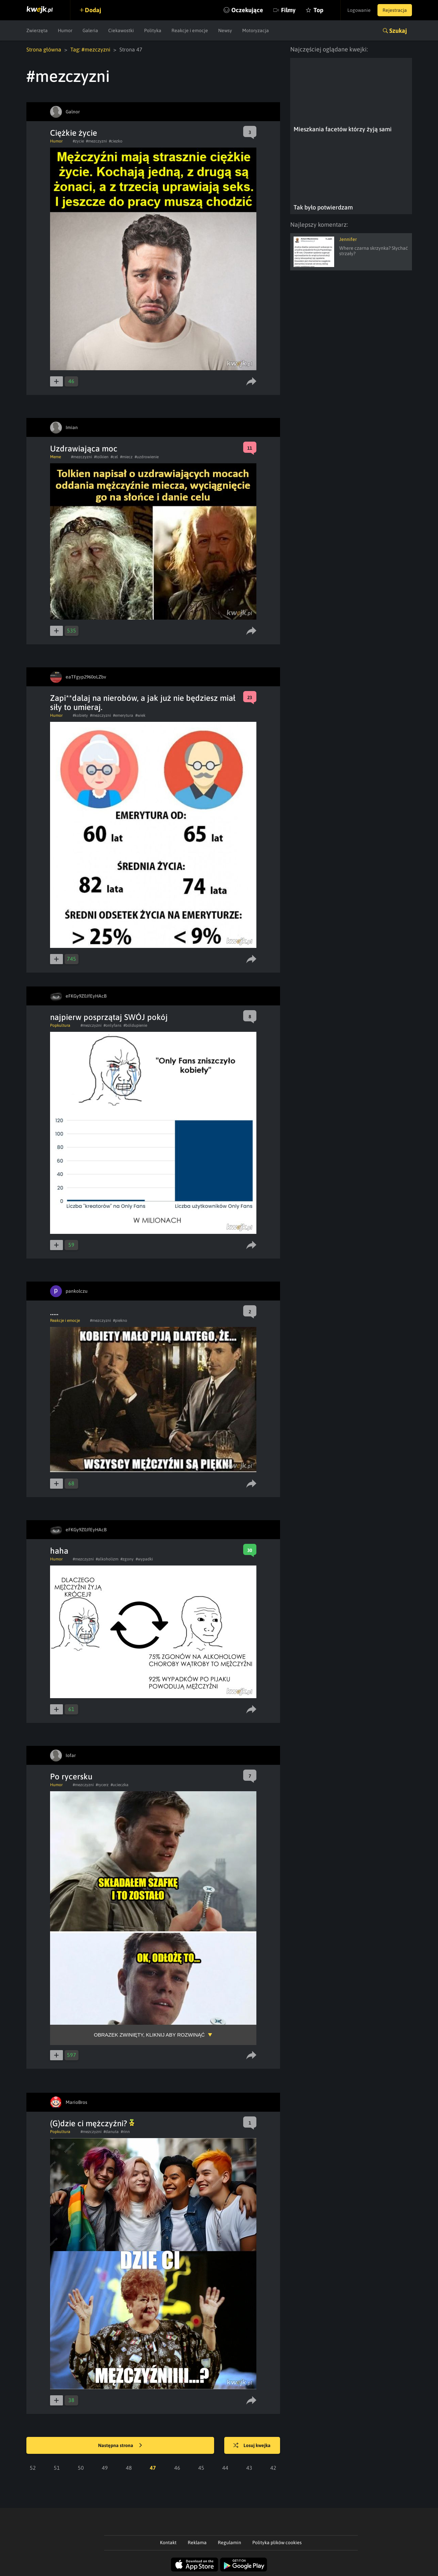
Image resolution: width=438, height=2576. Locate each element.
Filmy (288, 10)
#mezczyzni (96, 141)
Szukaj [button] (398, 30)
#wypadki (144, 1559)
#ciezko (115, 141)
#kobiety (80, 715)
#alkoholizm (107, 1559)
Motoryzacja (255, 30)
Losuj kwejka (252, 2446)
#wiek (140, 715)
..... (54, 1312)
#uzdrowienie (147, 456)
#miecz (126, 456)
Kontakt (168, 2542)
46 (177, 2468)
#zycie (78, 141)
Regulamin (229, 2542)
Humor (65, 30)
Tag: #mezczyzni (90, 49)
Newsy (225, 30)
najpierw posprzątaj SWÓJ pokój (109, 1017)
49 (105, 2468)
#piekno (120, 1320)
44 (225, 2468)
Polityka (152, 30)
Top (318, 10)
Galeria (90, 30)
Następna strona (120, 2446)
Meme (55, 456)
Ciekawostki (121, 30)
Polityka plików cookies (277, 2542)
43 (249, 2468)
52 (33, 2468)
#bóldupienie (135, 1025)
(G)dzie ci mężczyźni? (92, 2123)
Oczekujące (247, 10)
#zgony (127, 1559)
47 (153, 2468)
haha (59, 1550)
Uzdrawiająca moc (83, 448)
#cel (114, 456)
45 (201, 2468)
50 (81, 2468)
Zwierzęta (37, 30)
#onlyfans (112, 1025)
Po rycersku (71, 1776)
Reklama (197, 2542)
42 (273, 2468)
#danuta (111, 2131)
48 (129, 2468)
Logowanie (359, 10)
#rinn (125, 2131)
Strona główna (43, 49)
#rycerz (102, 1784)
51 (57, 2468)
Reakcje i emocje (189, 30)
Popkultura (60, 1025)
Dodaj (93, 10)
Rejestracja (395, 10)
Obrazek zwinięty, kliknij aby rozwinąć (149, 2035)
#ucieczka (120, 1784)
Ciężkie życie (73, 132)
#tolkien (101, 456)
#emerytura (123, 715)
